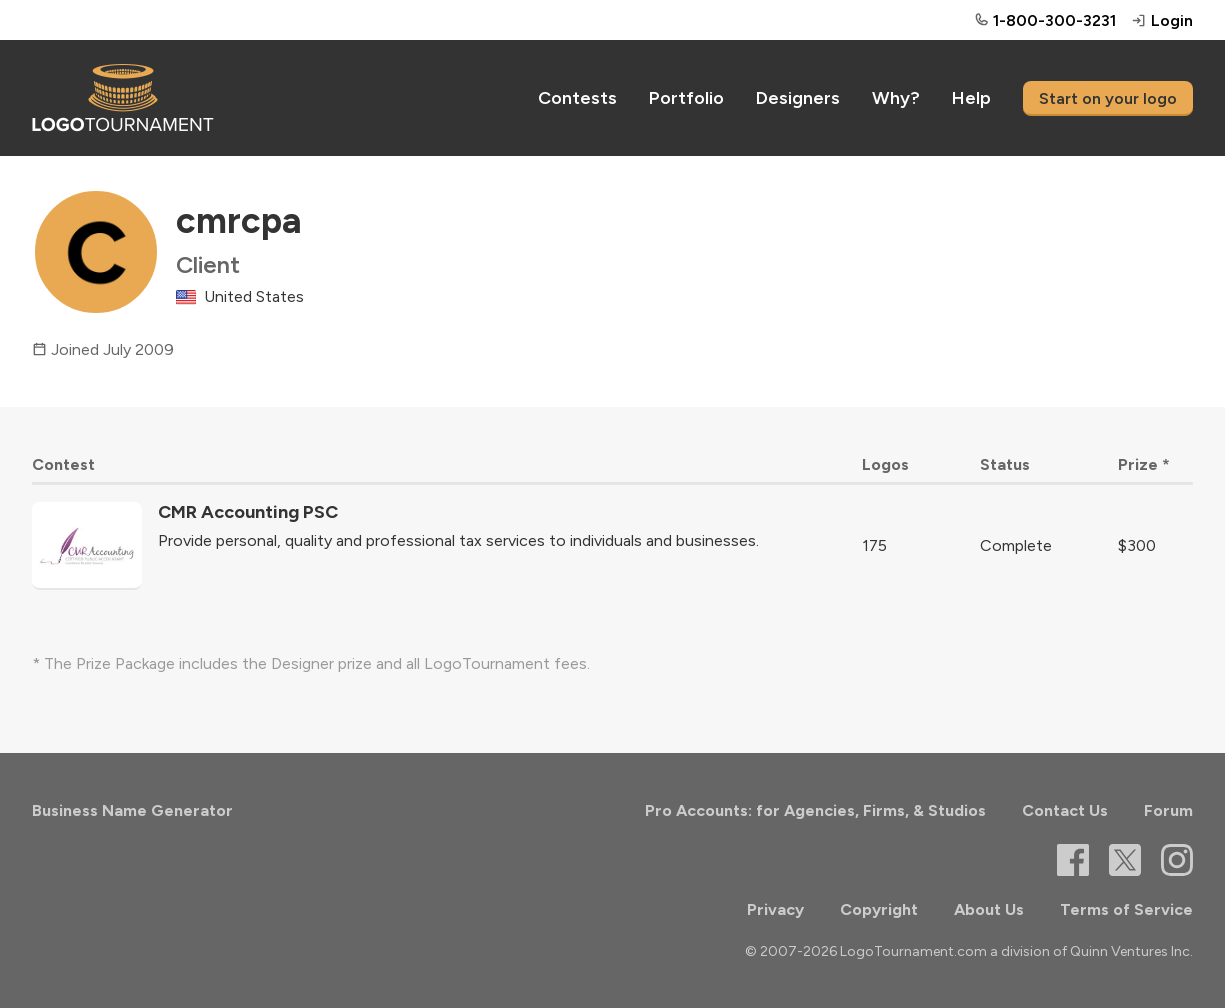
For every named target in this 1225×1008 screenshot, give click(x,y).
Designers (798, 98)
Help (971, 98)
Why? (896, 98)
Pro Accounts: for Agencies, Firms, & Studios (815, 810)
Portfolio (686, 98)
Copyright (879, 909)
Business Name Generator (132, 810)
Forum (1168, 810)
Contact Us (1065, 810)
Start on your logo (1108, 98)
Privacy (775, 909)
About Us (989, 909)
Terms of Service (1126, 909)
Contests (577, 98)
